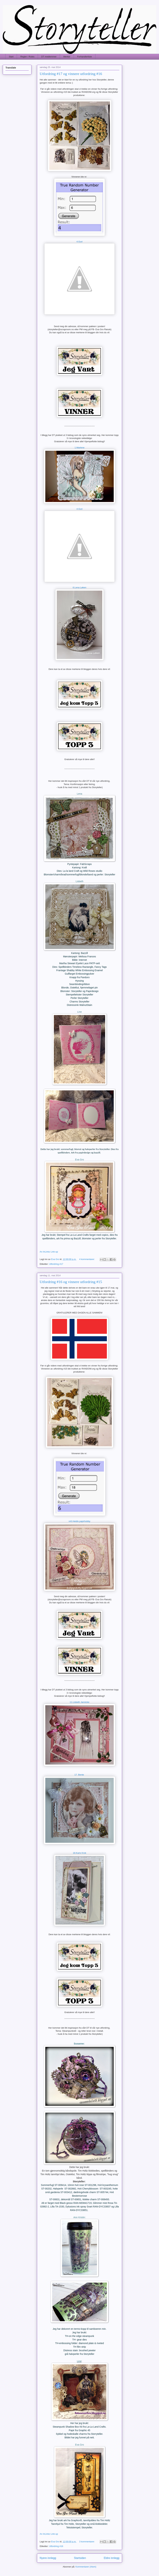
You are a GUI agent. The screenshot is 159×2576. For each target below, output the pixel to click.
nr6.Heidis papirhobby (79, 1521)
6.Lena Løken (79, 587)
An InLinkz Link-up (49, 1251)
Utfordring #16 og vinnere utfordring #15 (71, 1282)
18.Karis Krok (79, 1853)
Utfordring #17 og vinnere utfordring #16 (71, 74)
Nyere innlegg (48, 2558)
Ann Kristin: (79, 2217)
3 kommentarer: (87, 2541)
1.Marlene (79, 447)
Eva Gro (79, 1159)
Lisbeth (79, 881)
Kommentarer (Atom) (86, 2566)
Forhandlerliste (84, 56)
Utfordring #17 (56, 1264)
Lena (79, 793)
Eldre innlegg (111, 2558)
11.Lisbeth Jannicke (79, 1702)
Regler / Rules (27, 56)
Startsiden (80, 2558)
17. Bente (79, 1774)
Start (11, 56)
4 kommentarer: (87, 1259)
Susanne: (79, 2043)
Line (79, 1011)
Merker (66, 56)
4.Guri (79, 241)
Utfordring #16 (56, 2546)
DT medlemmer (48, 56)
